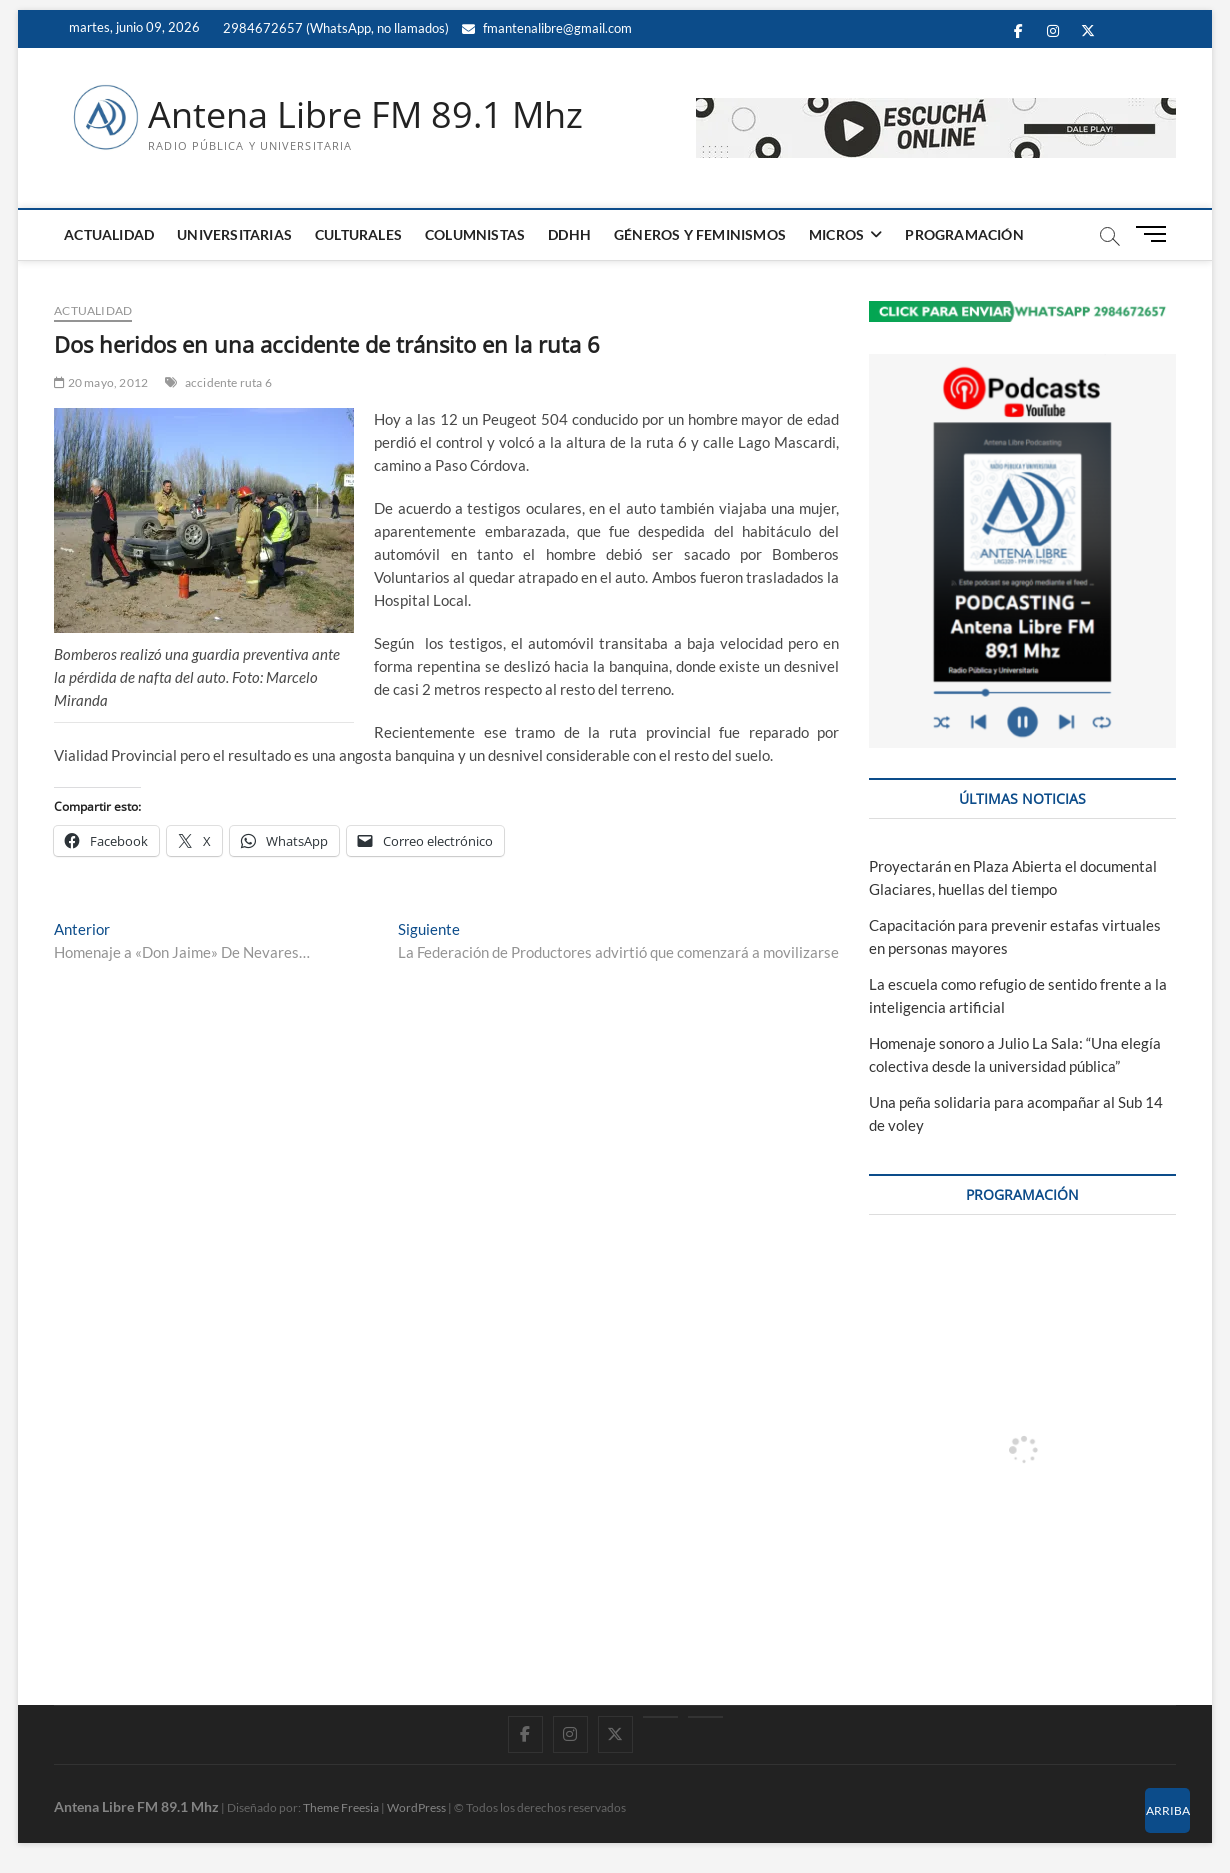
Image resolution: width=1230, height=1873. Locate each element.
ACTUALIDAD (109, 234)
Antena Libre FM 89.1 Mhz (365, 115)
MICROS (836, 234)
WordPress (416, 1807)
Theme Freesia (341, 1807)
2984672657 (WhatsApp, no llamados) (334, 28)
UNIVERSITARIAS (234, 234)
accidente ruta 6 (228, 382)
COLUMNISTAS (475, 234)
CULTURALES (358, 234)
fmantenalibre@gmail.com (547, 28)
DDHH (569, 234)
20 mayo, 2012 (101, 382)
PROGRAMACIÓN (964, 234)
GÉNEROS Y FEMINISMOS (700, 234)
